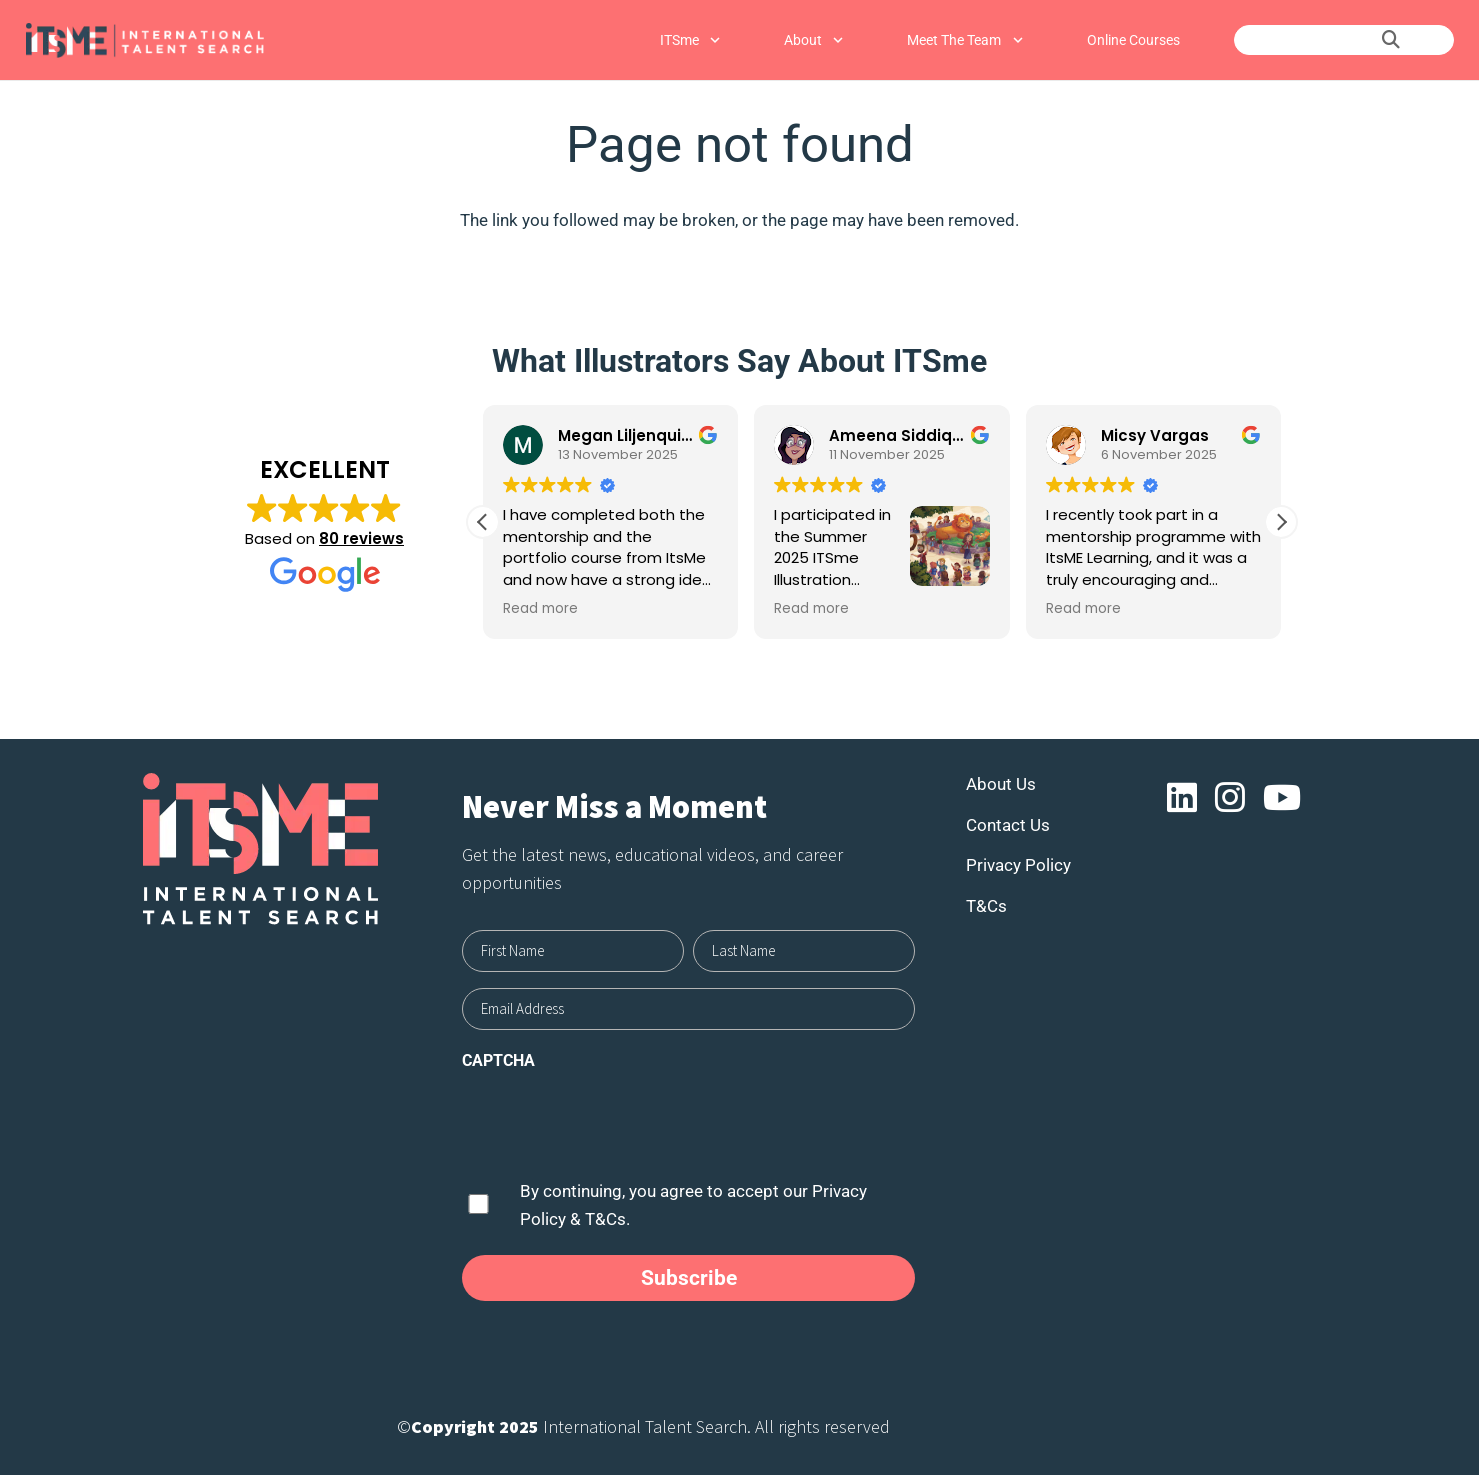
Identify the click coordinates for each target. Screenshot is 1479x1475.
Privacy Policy (1018, 865)
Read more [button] (540, 609)
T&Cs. (607, 1219)
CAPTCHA (498, 1060)
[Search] (1391, 40)
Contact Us (1008, 825)
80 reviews (361, 538)
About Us (1001, 784)
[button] (1281, 522)
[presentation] (614, 1122)
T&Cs (986, 906)
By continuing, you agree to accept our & (693, 1205)
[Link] (145, 40)
